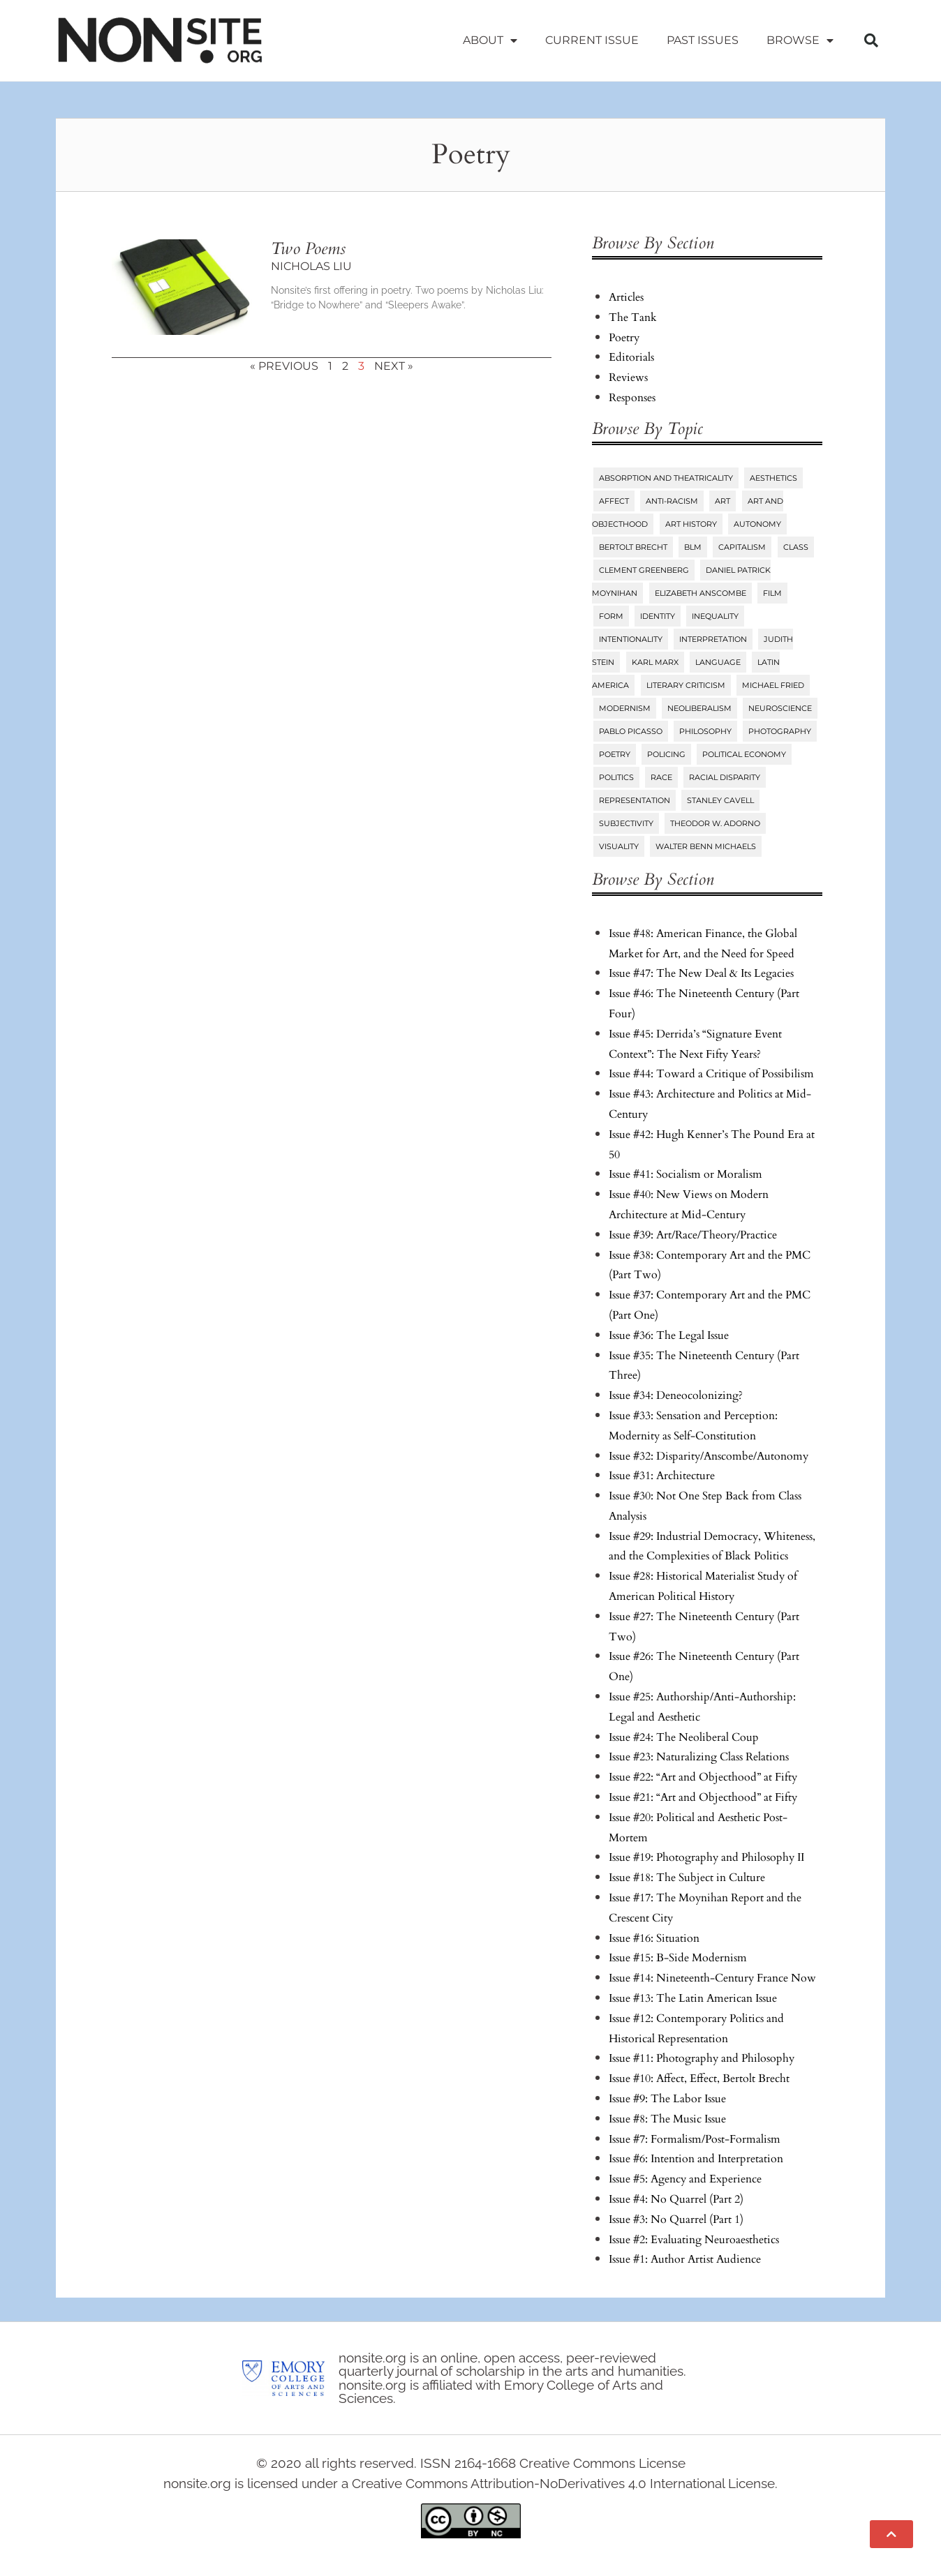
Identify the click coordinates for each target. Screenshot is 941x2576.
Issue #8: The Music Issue (667, 2119)
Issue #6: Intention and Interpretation (696, 2158)
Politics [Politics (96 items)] (616, 777)
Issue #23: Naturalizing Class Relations (699, 1757)
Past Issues (703, 40)
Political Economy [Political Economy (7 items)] (744, 754)
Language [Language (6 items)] (718, 662)
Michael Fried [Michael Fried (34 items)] (773, 685)
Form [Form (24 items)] (611, 616)
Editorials (631, 357)
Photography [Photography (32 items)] (779, 731)
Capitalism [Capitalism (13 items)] (742, 547)
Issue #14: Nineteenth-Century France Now (712, 1978)
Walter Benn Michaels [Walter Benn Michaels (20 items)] (705, 846)
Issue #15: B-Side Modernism (678, 1957)
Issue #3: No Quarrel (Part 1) (676, 2219)
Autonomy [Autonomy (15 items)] (757, 524)
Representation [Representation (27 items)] (634, 800)
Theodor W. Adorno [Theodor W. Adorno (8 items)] (715, 823)
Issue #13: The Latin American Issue (693, 1998)
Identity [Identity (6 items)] (657, 616)
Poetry (624, 337)
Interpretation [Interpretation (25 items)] (713, 639)
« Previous (284, 366)
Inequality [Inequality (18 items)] (715, 616)
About (490, 40)
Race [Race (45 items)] (661, 777)
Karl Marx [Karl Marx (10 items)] (655, 662)
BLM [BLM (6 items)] (693, 547)
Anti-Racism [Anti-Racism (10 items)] (672, 501)
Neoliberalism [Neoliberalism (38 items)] (699, 708)
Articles (626, 297)
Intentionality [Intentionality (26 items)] (630, 639)
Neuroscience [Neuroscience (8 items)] (780, 708)
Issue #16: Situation (654, 1938)
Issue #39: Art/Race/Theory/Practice (693, 1235)
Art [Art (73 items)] (722, 501)
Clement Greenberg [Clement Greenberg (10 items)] (644, 570)
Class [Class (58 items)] (795, 547)
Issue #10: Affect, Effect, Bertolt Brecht (699, 2078)
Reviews (628, 377)
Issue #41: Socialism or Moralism (685, 1174)
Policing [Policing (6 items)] (666, 754)
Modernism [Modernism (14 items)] (625, 708)
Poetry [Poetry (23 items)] (614, 754)
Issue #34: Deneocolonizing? (676, 1395)
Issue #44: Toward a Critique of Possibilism (711, 1073)
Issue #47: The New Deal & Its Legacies (701, 973)
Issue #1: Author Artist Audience (685, 2259)
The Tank (633, 317)
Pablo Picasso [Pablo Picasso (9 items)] (630, 731)
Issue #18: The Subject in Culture (687, 1877)
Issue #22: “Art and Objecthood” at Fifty (703, 1777)
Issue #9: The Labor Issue (667, 2098)
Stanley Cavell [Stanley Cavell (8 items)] (720, 800)
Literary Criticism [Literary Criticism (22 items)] (685, 685)
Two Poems (308, 248)
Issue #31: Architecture (662, 1475)
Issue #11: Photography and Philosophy (701, 2058)
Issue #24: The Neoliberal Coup (684, 1737)
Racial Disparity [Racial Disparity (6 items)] (724, 777)
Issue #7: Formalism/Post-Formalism (694, 2139)
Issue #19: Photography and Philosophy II (706, 1857)
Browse (799, 40)
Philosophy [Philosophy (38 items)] (705, 731)
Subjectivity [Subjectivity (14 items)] (626, 823)
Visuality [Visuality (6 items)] (619, 846)
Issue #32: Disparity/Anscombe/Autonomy (708, 1456)
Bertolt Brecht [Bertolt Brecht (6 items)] (633, 547)
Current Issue (592, 40)
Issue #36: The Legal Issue (669, 1335)
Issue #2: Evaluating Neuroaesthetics (694, 2239)
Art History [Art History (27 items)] (691, 524)
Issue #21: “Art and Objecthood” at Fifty (703, 1797)
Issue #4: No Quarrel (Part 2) (676, 2199)
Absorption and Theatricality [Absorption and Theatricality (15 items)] (666, 478)
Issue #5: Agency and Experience (685, 2179)
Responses (632, 397)
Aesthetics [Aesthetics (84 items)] (773, 478)
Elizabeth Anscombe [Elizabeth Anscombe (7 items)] (700, 593)
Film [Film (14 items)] (772, 593)
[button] (871, 40)
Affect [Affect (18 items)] (614, 501)
